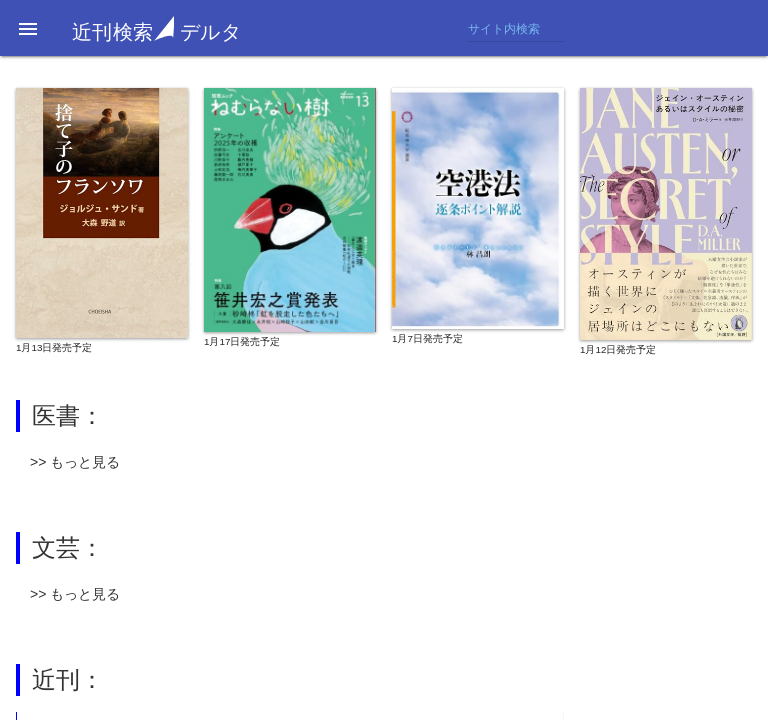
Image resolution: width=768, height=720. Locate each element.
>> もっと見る (75, 462)
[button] (28, 28)
